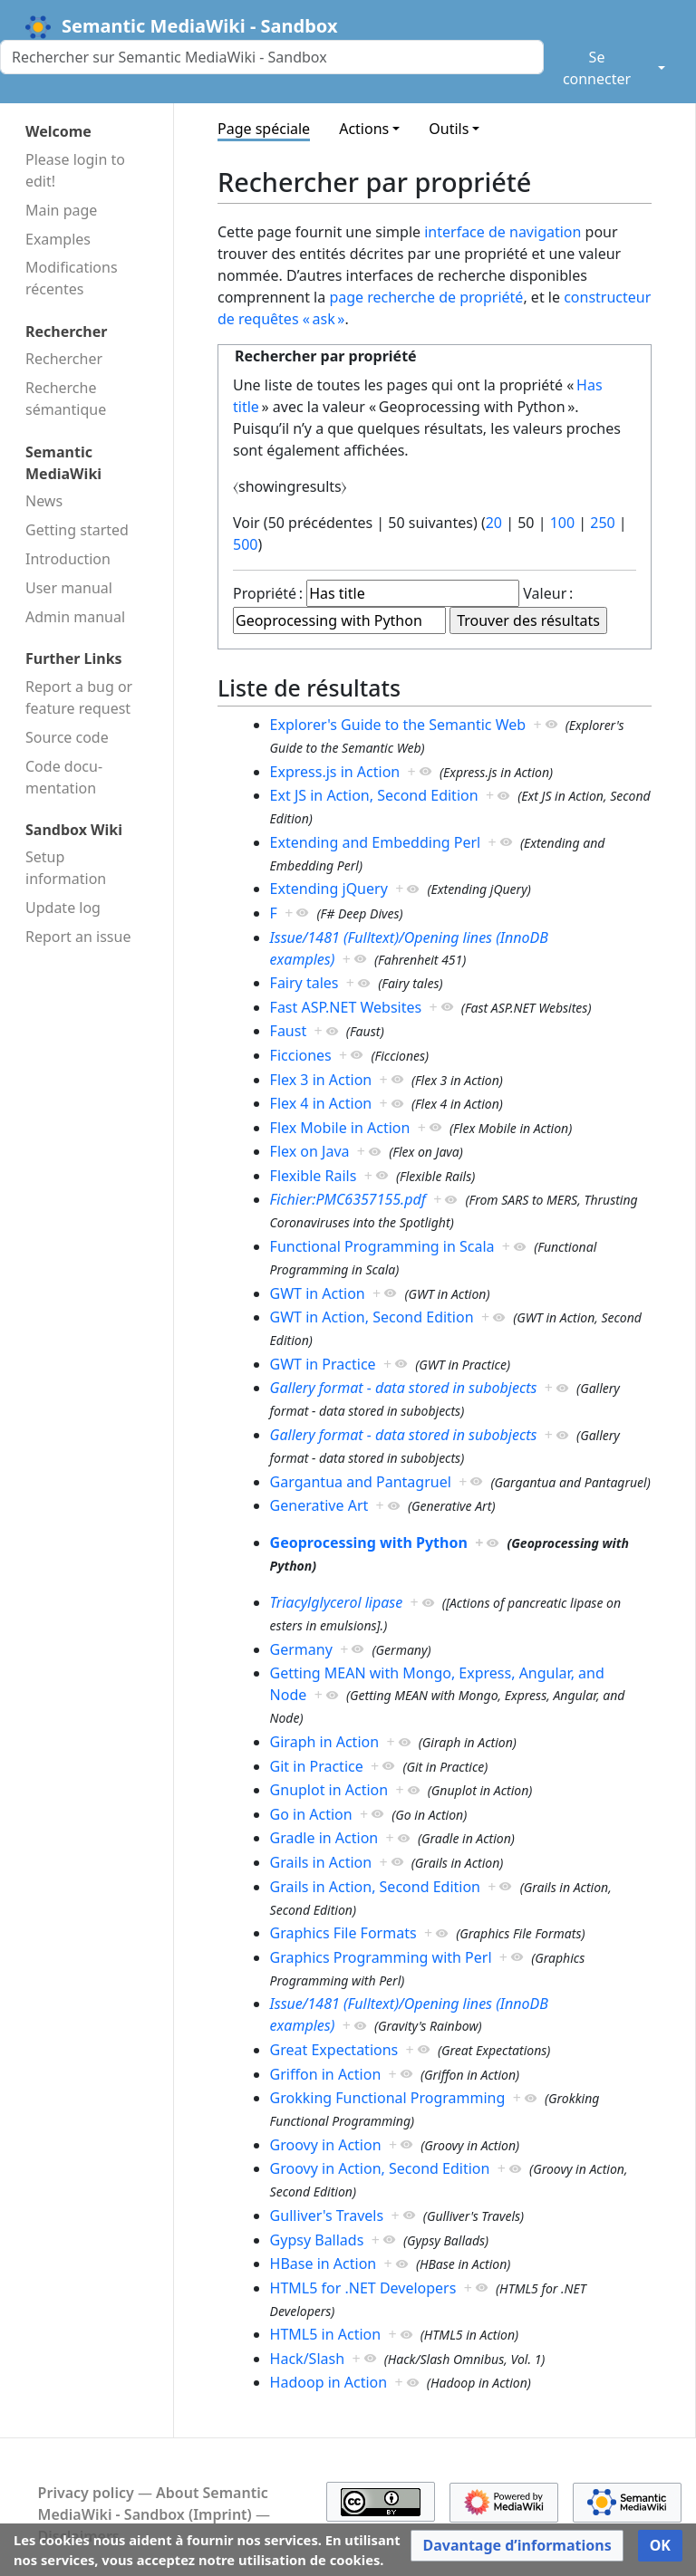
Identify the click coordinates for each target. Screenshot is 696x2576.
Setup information (65, 868)
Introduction (68, 559)
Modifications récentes (71, 278)
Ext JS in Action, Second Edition (374, 795)
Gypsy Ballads (317, 2240)
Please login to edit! (75, 170)
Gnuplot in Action (329, 1790)
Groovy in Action (326, 2145)
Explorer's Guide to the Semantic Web (398, 725)
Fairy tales (304, 983)
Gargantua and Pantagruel (360, 1482)
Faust (288, 1031)
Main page (61, 210)
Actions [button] (364, 129)
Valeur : (548, 593)
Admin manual (75, 617)
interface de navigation (502, 232)
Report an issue (77, 937)
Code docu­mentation (63, 777)
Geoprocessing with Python (369, 1542)
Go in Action (311, 1814)
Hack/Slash (307, 2359)
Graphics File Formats (343, 1933)
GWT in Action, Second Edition (372, 1317)
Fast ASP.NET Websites (346, 1007)
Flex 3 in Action (321, 1080)
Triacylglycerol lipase (336, 1602)
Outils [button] (449, 129)
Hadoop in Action (329, 2382)
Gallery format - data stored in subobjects (403, 1388)
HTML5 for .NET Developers (363, 2288)
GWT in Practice (323, 1364)
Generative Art (319, 1505)
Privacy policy (86, 2493)
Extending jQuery (329, 889)
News (44, 501)
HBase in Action (323, 2263)
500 (245, 544)
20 (494, 523)
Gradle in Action (324, 1838)
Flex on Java (310, 1151)
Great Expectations (334, 2050)
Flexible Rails (313, 1176)
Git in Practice (316, 1766)
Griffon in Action (326, 2074)
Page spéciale (264, 129)
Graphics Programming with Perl (381, 1957)
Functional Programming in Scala (382, 1246)
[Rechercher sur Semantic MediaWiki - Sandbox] (272, 57)
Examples (58, 239)
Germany (301, 1649)
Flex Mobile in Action (340, 1128)
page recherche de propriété (426, 297)
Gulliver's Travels (327, 2215)
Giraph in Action (324, 1742)
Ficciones (301, 1055)
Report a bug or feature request (78, 697)
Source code (67, 737)
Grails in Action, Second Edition (375, 1887)
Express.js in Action (335, 772)
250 (602, 523)
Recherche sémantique (65, 398)
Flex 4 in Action (321, 1103)
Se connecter (597, 68)
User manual (68, 588)
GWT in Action (317, 1293)
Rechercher (63, 359)
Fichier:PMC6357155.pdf (348, 1199)
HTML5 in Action (326, 2334)
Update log (63, 908)
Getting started (77, 530)
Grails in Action (321, 1862)
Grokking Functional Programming (388, 2098)
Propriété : (268, 593)
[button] (517, 2546)
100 (562, 523)
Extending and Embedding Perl (375, 842)
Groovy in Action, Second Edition (380, 2168)
